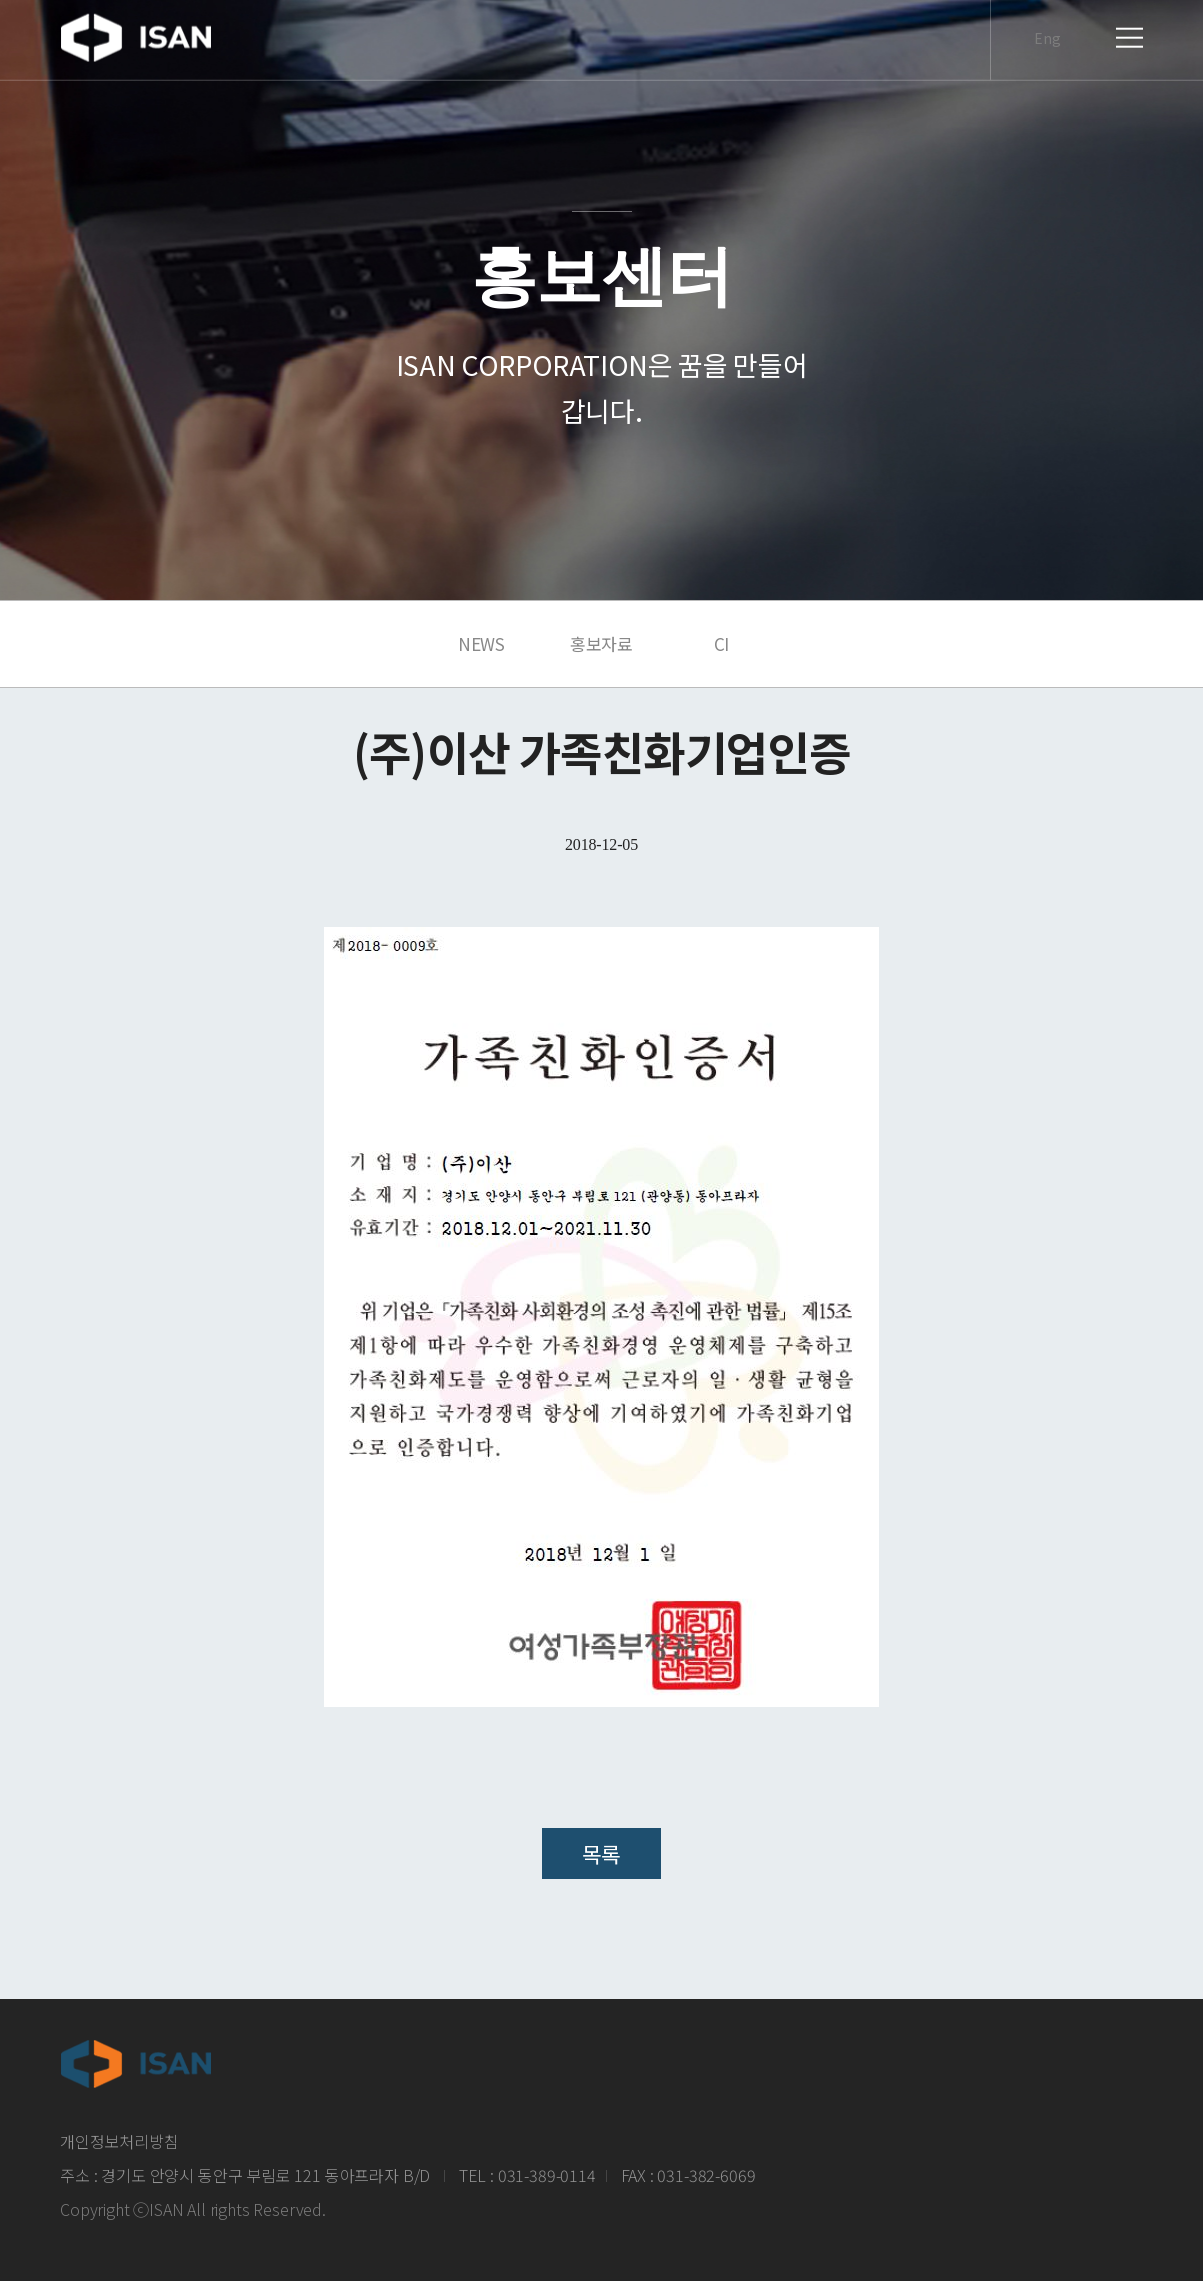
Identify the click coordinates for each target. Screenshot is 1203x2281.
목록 (601, 1853)
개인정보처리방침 (119, 2141)
